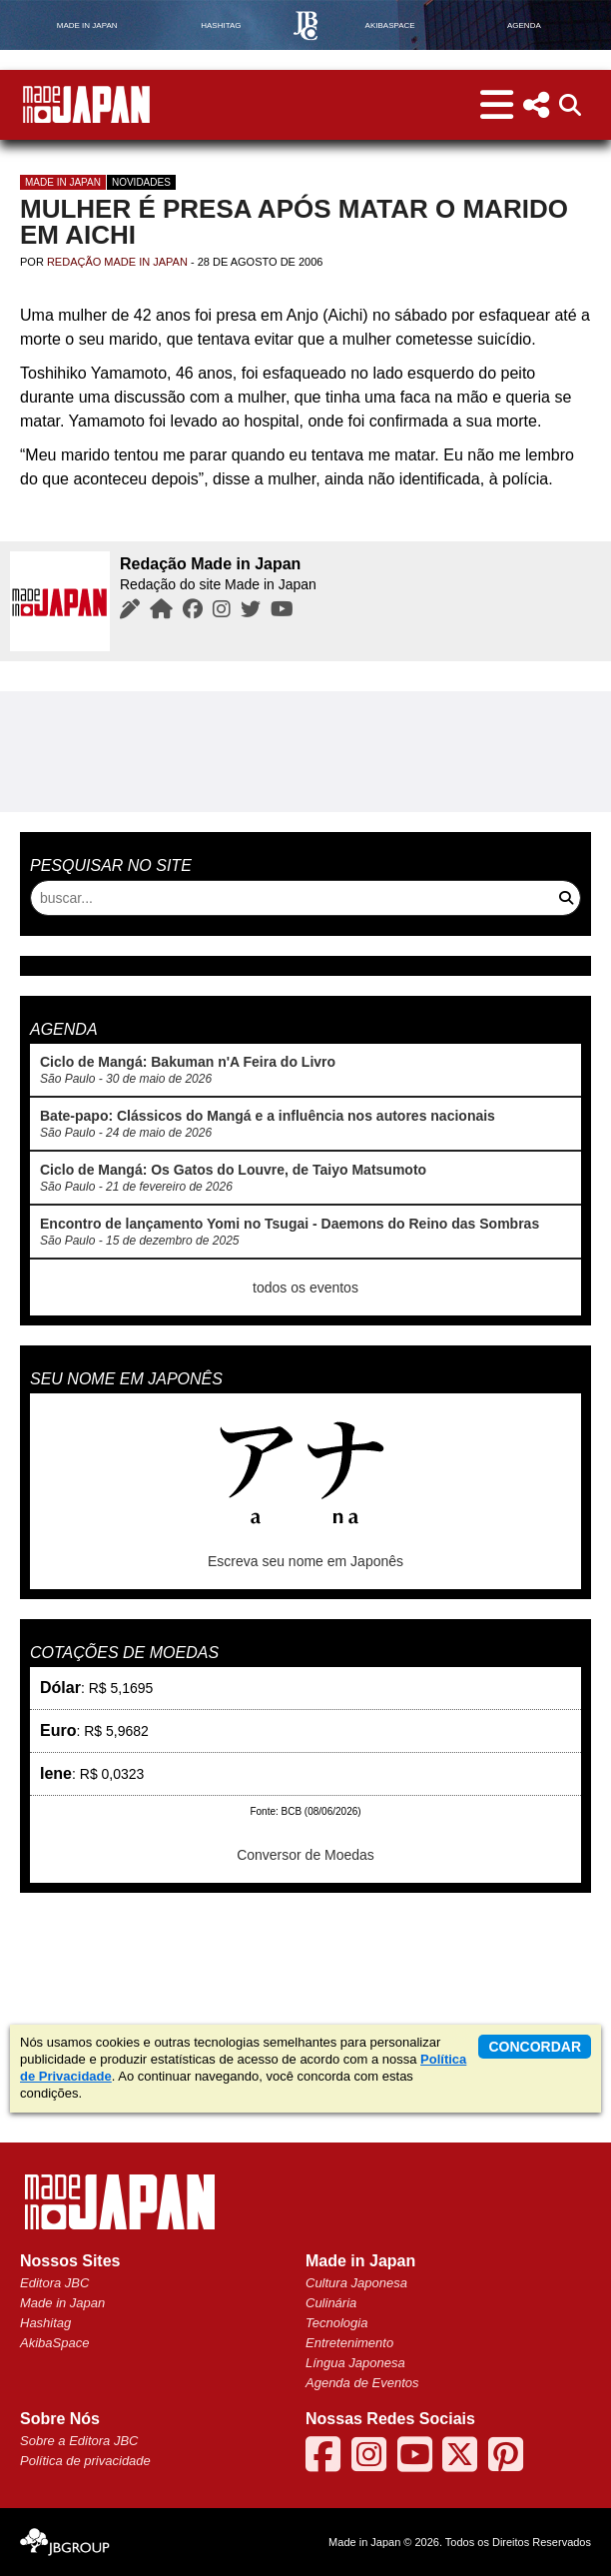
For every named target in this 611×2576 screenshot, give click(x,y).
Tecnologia (336, 2322)
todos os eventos (305, 1287)
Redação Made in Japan (117, 262)
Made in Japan (63, 182)
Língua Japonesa (355, 2362)
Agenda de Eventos (362, 2382)
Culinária (331, 2302)
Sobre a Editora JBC (79, 2440)
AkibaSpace (54, 2342)
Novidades (141, 182)
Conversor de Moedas (305, 1855)
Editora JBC (54, 2282)
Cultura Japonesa (356, 2282)
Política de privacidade (85, 2460)
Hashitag (45, 2322)
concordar (534, 2047)
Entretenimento (349, 2342)
